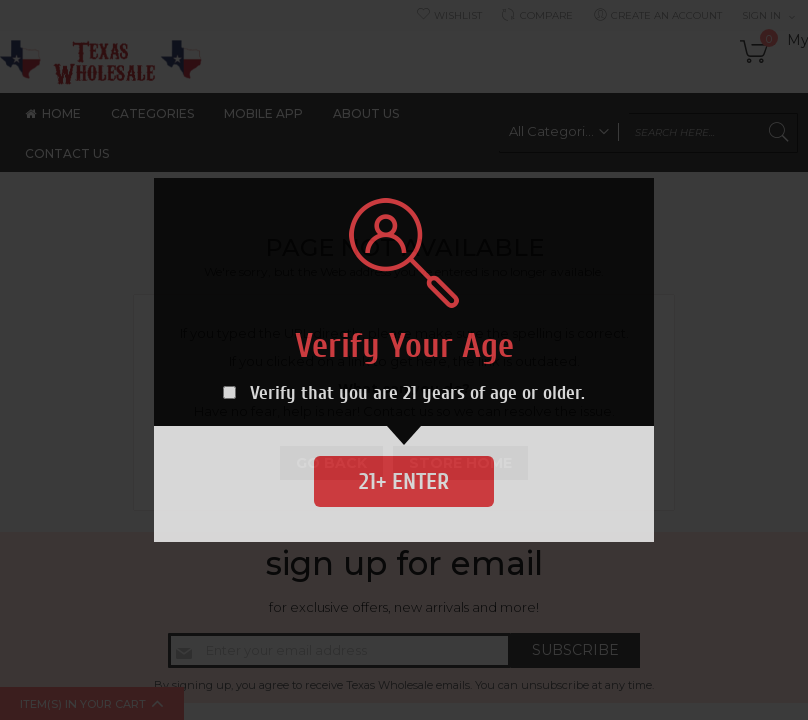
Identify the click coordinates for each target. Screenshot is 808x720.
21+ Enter (404, 481)
